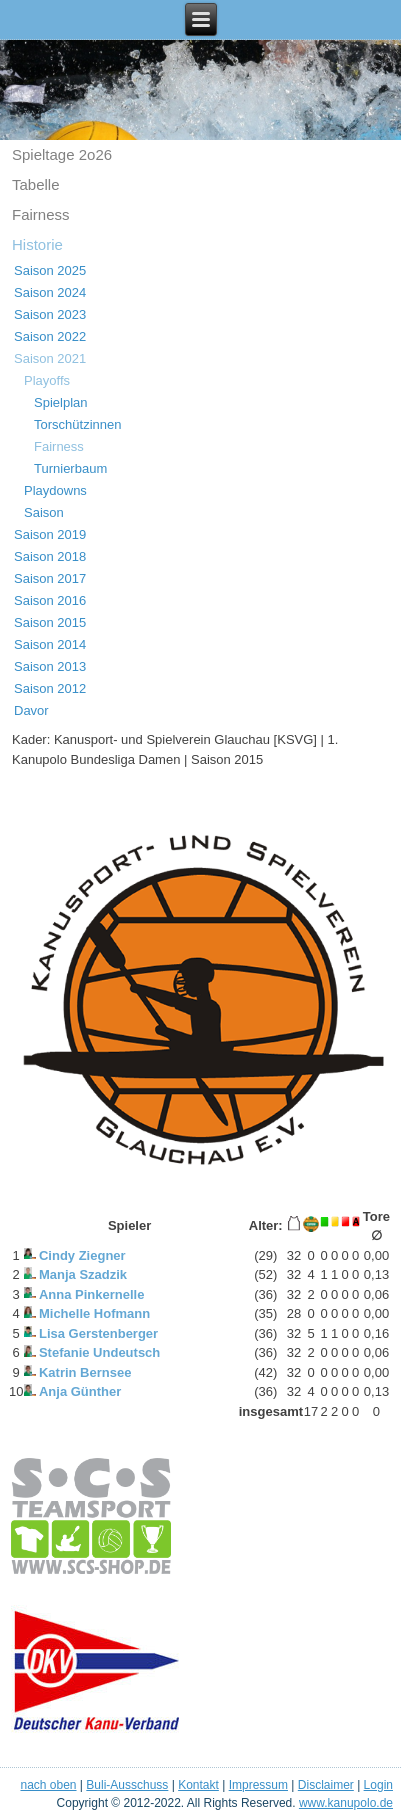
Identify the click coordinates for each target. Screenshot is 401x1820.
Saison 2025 (50, 270)
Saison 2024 (50, 292)
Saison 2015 (50, 622)
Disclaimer (326, 1785)
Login (378, 1785)
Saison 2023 (50, 314)
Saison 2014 (50, 644)
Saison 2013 (50, 666)
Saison (44, 512)
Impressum (258, 1785)
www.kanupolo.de (346, 1803)
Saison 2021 (50, 358)
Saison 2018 (50, 556)
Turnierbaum (70, 468)
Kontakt (198, 1785)
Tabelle (36, 184)
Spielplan (61, 402)
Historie (37, 244)
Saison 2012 (50, 688)
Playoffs (47, 380)
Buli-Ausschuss (127, 1785)
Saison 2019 (50, 534)
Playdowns (55, 490)
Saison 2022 (50, 336)
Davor (31, 710)
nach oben (48, 1785)
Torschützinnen (77, 424)
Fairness (41, 214)
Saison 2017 (50, 578)
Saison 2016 (50, 600)
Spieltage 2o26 (62, 154)
